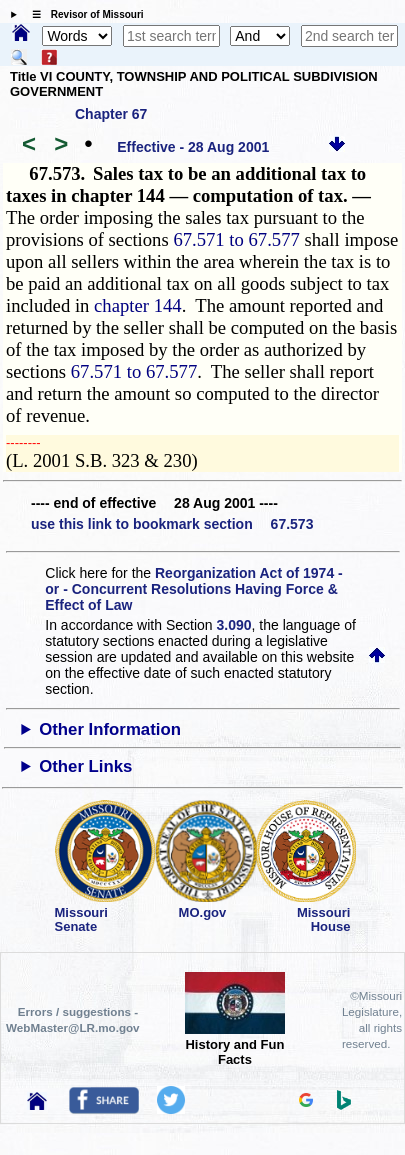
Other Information (110, 729)
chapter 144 (138, 305)
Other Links (85, 766)
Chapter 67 (111, 114)
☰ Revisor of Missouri (83, 14)
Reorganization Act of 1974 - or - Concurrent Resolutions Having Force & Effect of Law (193, 589)
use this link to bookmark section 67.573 (172, 524)
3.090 (234, 625)
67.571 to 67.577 (236, 239)
